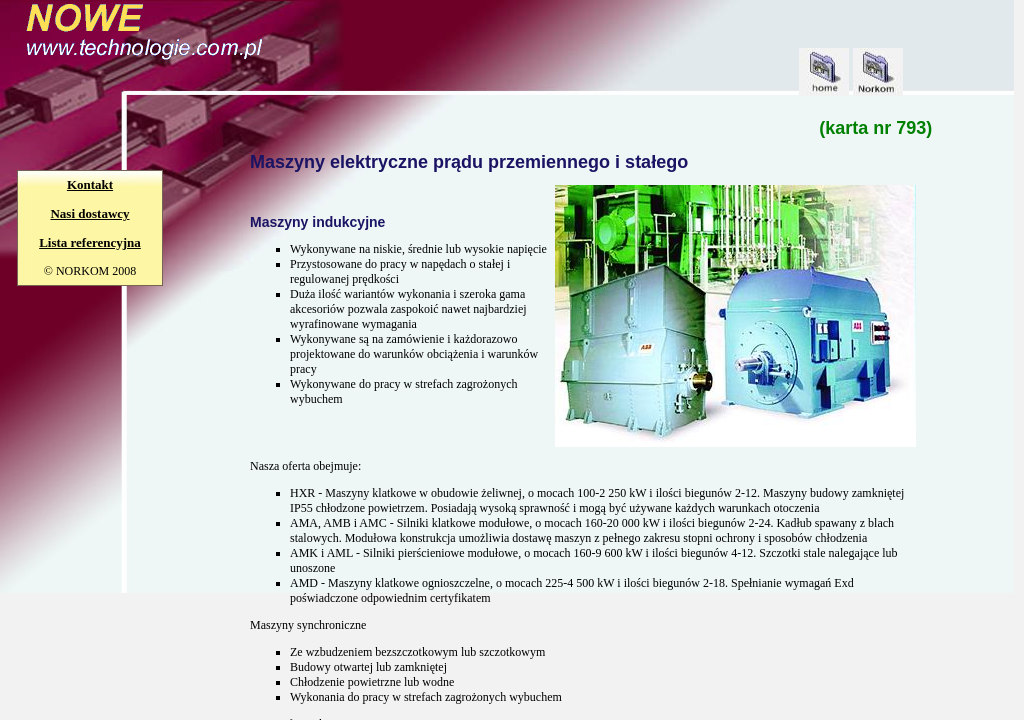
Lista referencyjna (90, 242)
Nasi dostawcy (89, 213)
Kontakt (90, 184)
